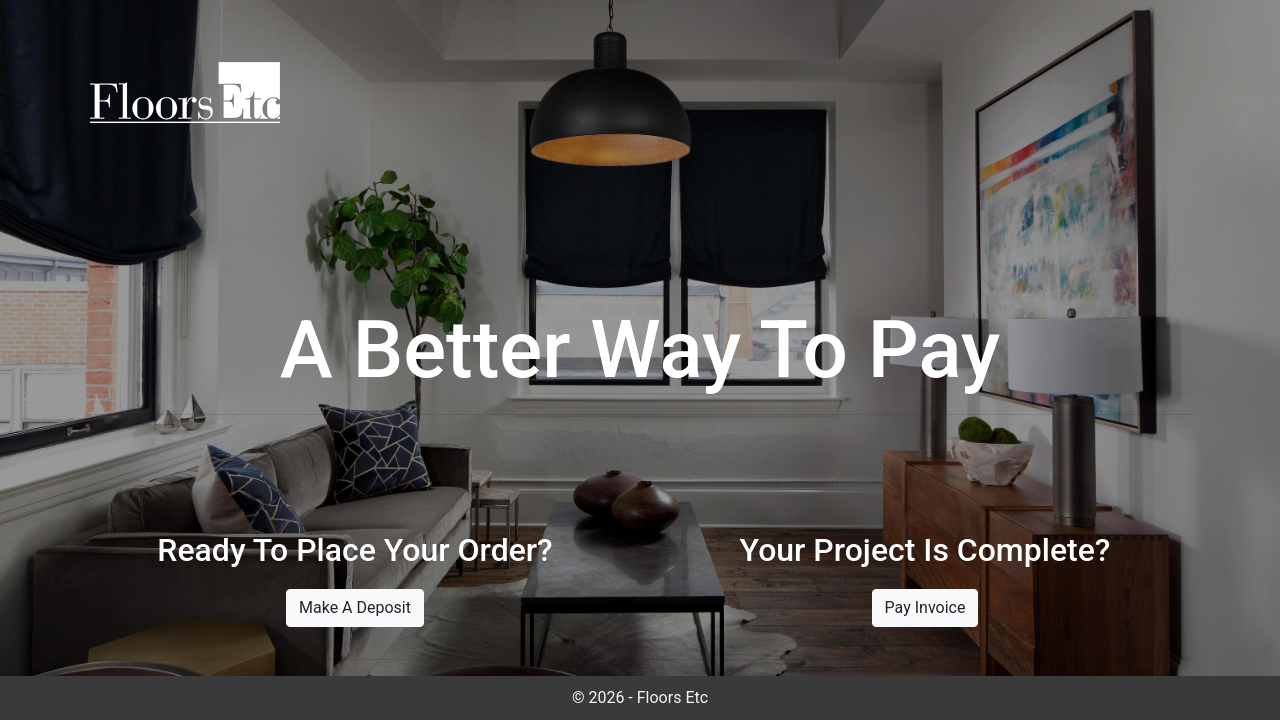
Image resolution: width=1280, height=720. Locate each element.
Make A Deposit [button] (355, 607)
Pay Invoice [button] (925, 607)
